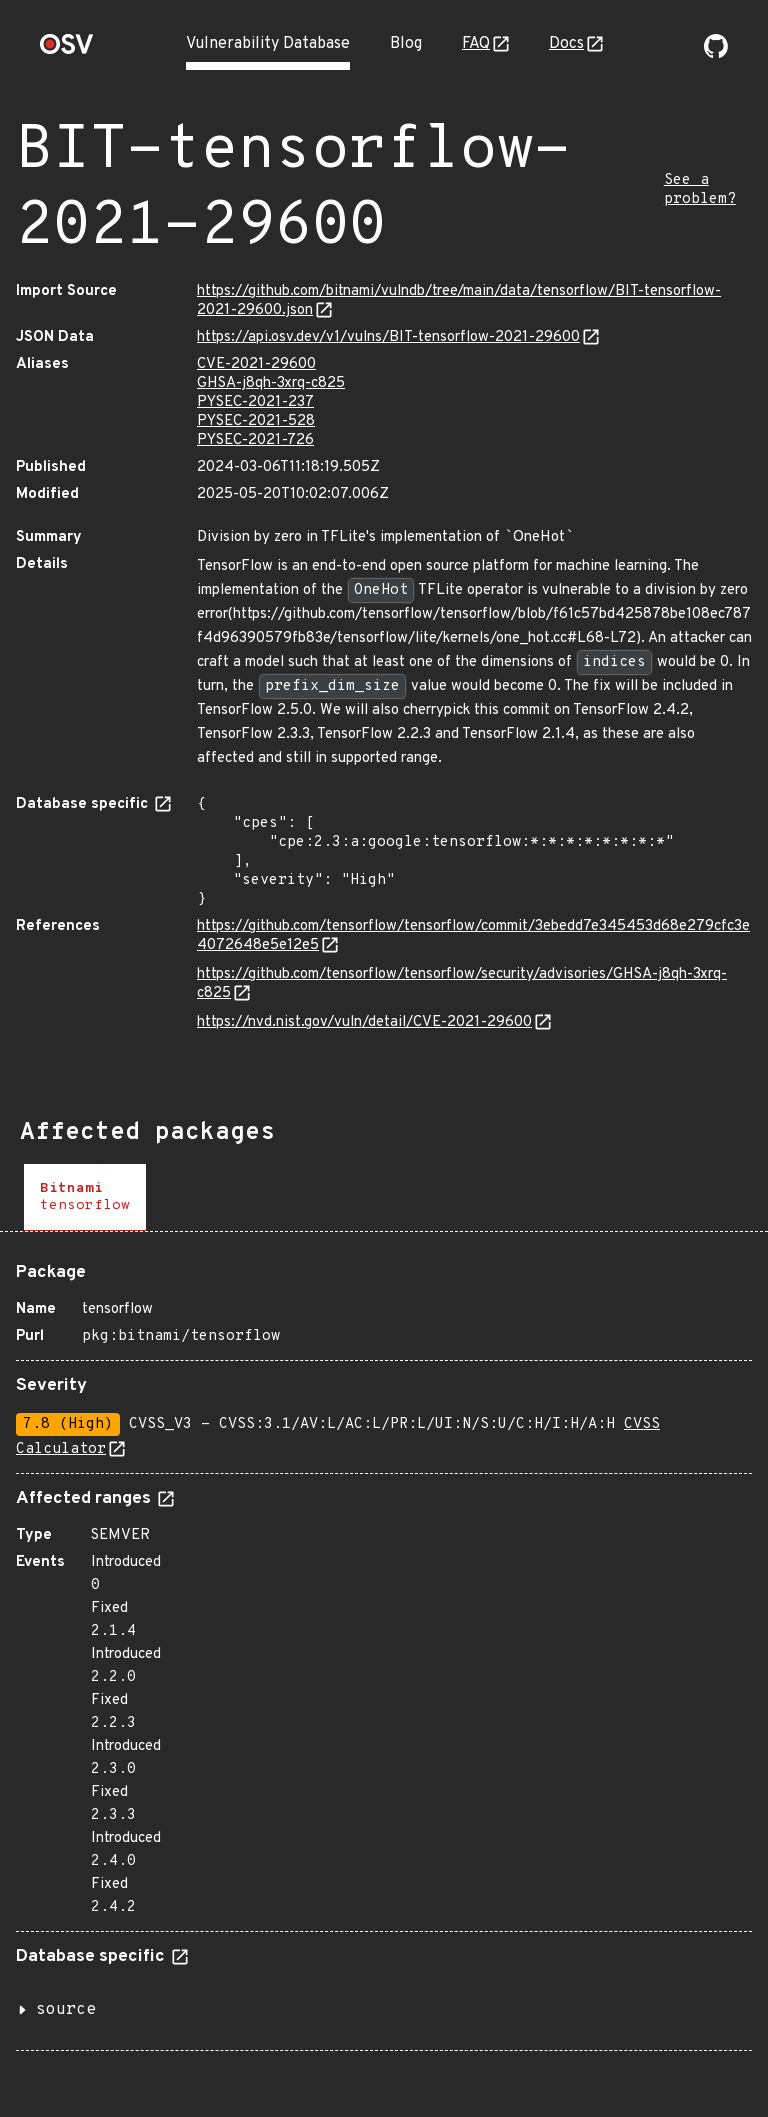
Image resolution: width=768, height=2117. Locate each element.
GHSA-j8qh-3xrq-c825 (271, 383)
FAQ (476, 44)
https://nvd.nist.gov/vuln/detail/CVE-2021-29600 (364, 1022)
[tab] (85, 1197)
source (66, 2010)
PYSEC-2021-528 (256, 421)
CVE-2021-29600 (256, 364)
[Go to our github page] (716, 54)
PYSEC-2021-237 (255, 402)
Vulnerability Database (268, 44)
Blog (406, 44)
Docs (566, 44)
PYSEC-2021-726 (255, 440)
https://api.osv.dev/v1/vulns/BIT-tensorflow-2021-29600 (388, 337)
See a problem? (700, 190)
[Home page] (67, 50)
